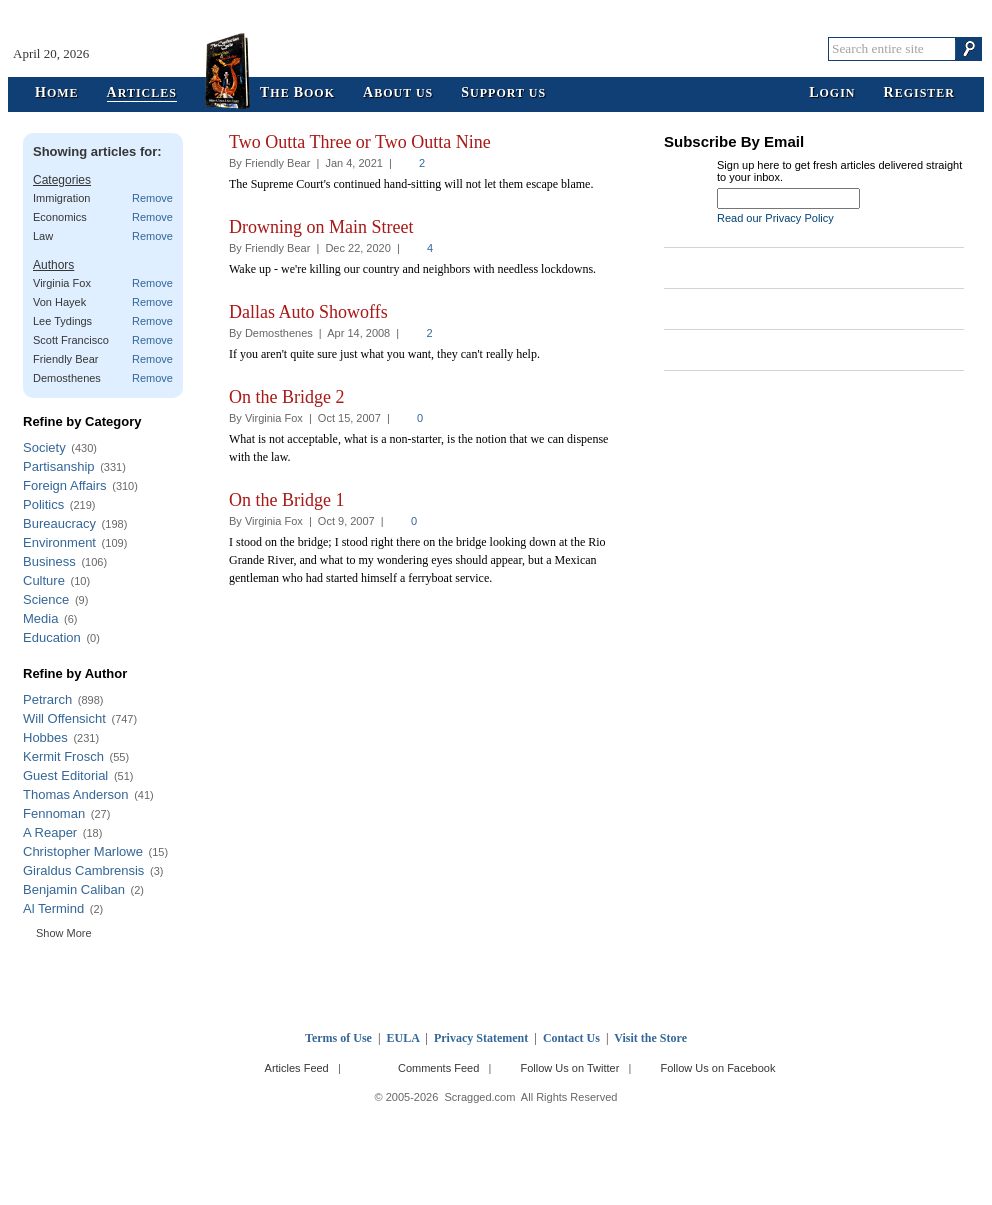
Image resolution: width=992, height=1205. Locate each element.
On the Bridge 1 (286, 500)
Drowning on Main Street (321, 227)
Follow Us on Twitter (569, 1068)
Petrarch (47, 699)
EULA (403, 1038)
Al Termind (53, 908)
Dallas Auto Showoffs (308, 312)
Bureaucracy (59, 523)
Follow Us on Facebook (718, 1068)
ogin (832, 93)
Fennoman (54, 813)
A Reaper (50, 832)
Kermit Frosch (63, 756)
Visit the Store (650, 1038)
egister (919, 93)
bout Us (398, 93)
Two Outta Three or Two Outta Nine (360, 142)
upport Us (503, 93)
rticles (142, 93)
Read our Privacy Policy (775, 218)
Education (52, 637)
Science (46, 599)
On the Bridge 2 (286, 397)
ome (57, 93)
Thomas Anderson (76, 794)
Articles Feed (297, 1068)
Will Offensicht (64, 718)
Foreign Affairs (65, 485)
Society (44, 447)
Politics (43, 504)
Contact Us (571, 1038)
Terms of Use (338, 1038)
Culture (44, 580)
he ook (297, 93)
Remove (152, 198)
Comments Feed (438, 1068)
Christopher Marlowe (83, 851)
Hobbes (45, 737)
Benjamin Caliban (74, 889)
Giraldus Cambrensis (83, 870)
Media (40, 618)
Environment (59, 542)
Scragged (496, 48)
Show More (64, 933)
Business (49, 561)
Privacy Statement (481, 1038)
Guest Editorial (65, 775)
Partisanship (59, 466)
